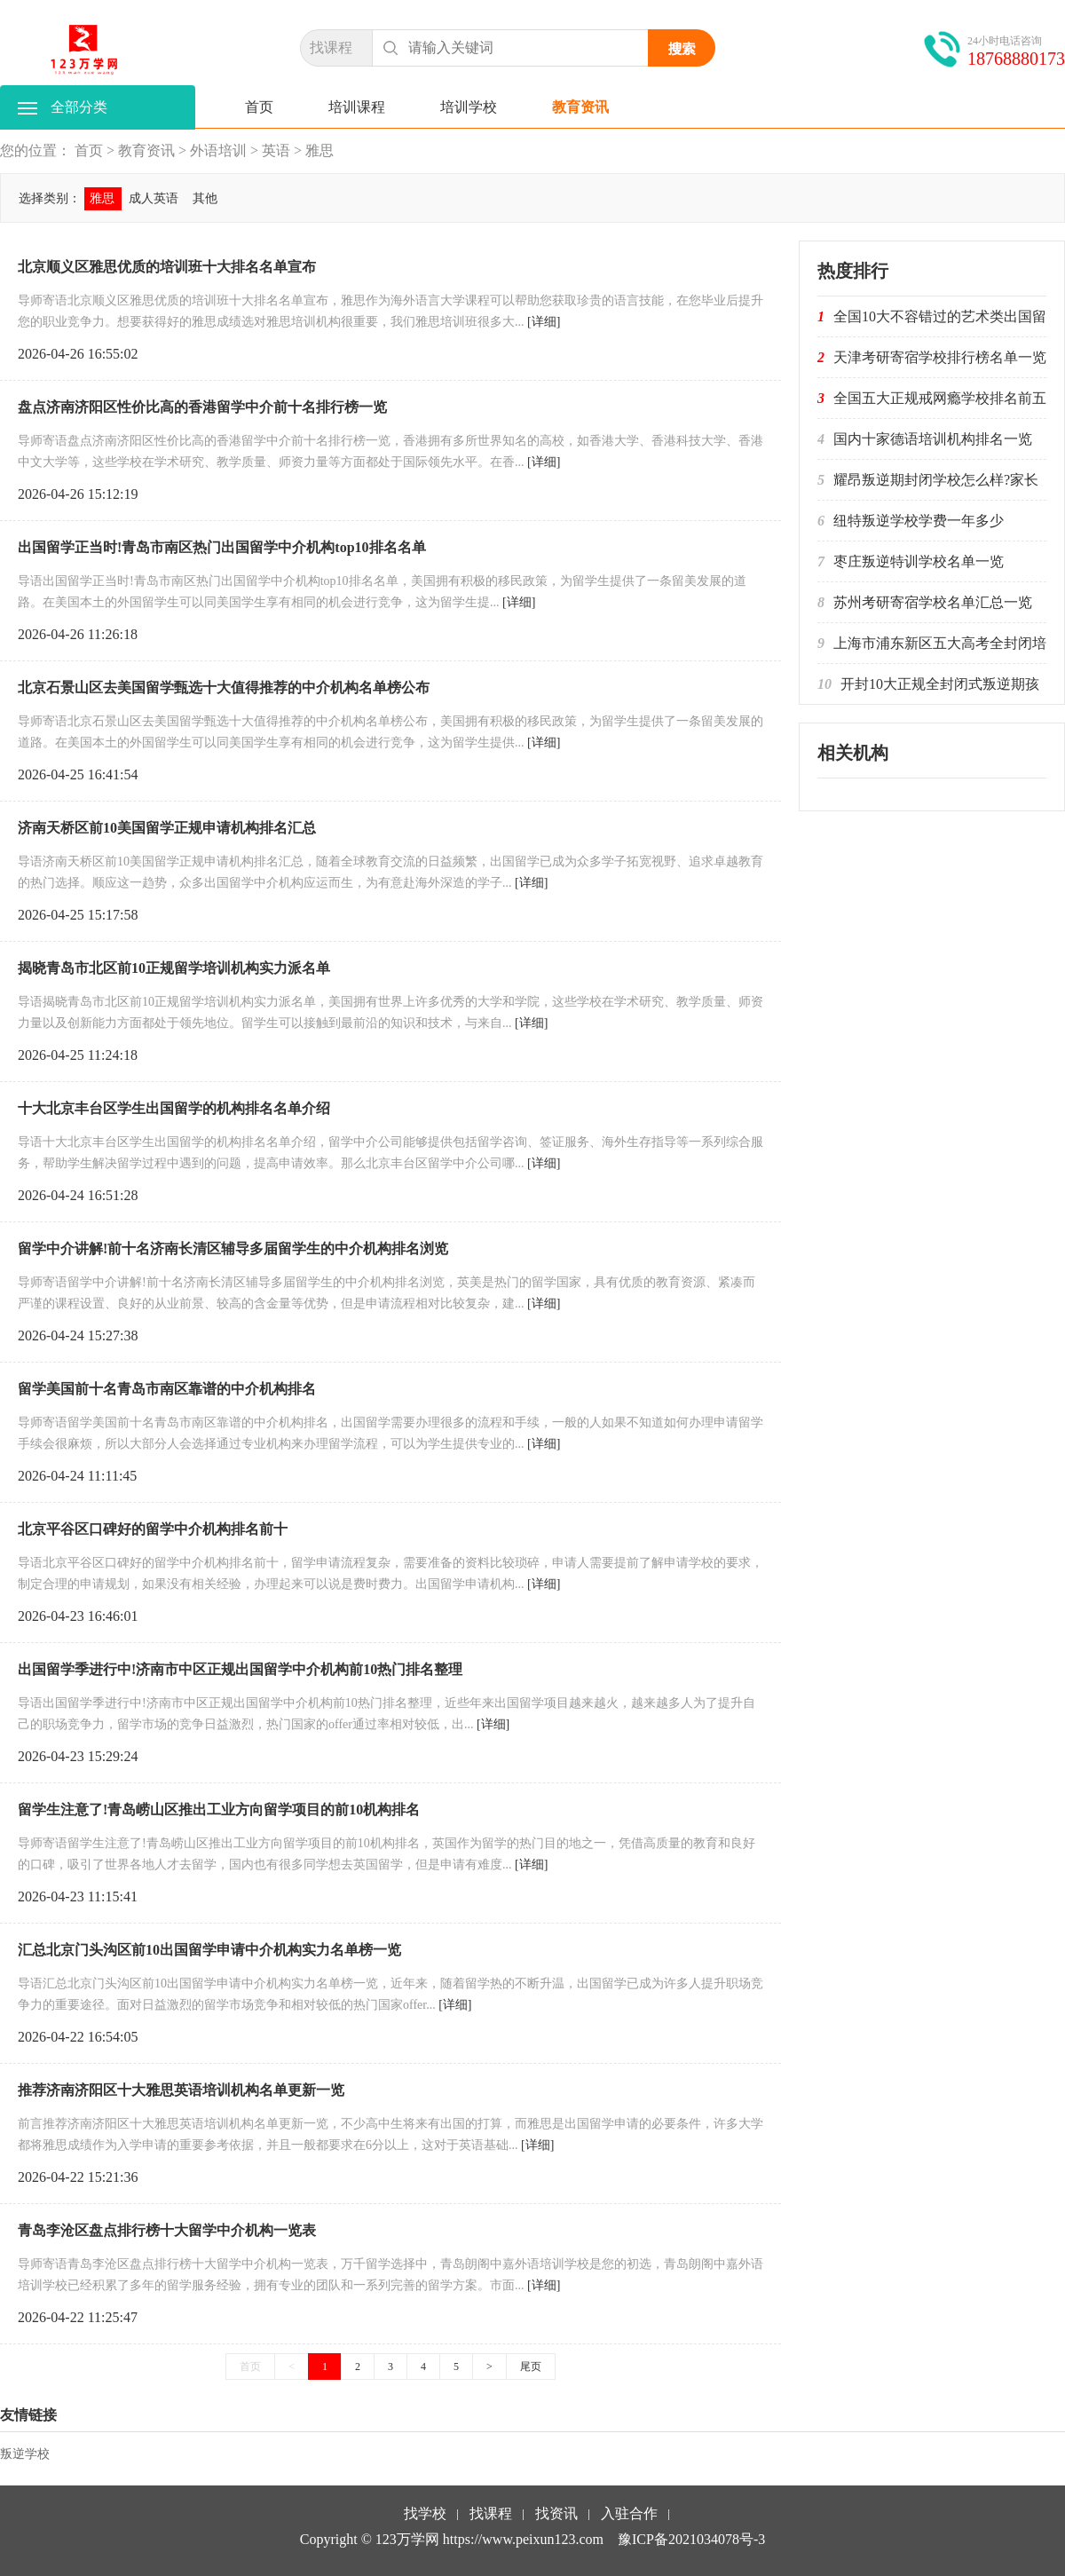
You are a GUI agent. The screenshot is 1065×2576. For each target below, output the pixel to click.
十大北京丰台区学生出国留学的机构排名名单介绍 (174, 1108)
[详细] (543, 321)
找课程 (331, 47)
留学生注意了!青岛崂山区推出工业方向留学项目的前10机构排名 (219, 1809)
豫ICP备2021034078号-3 (691, 2539)
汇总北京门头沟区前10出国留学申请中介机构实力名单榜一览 (209, 1949)
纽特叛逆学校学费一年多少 (918, 520)
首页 (259, 107)
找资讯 (556, 2514)
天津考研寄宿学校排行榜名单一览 (939, 357)
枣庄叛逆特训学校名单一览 (918, 561)
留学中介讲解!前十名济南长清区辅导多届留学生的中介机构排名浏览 (233, 1248)
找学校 (425, 2514)
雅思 (319, 150)
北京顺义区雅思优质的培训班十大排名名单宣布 (167, 266)
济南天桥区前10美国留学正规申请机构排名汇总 (167, 827)
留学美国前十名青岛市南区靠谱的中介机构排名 (167, 1388)
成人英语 (153, 198)
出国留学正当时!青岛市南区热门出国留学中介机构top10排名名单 (222, 547)
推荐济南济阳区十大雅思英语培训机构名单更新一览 (181, 2090)
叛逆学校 (25, 2454)
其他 (205, 198)
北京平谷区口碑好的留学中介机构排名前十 (153, 1529)
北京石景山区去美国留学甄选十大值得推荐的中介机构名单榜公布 (224, 687)
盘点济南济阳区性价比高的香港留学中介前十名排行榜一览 (202, 407)
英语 (276, 150)
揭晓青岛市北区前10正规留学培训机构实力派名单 (174, 968)
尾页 (530, 2366)
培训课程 (356, 107)
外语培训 (218, 150)
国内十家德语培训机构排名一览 (932, 438)
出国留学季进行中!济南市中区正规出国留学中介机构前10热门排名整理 (240, 1669)
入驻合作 (629, 2514)
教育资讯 (580, 107)
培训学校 (468, 107)
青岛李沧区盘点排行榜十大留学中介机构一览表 (167, 2230)
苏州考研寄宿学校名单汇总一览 (932, 602)
